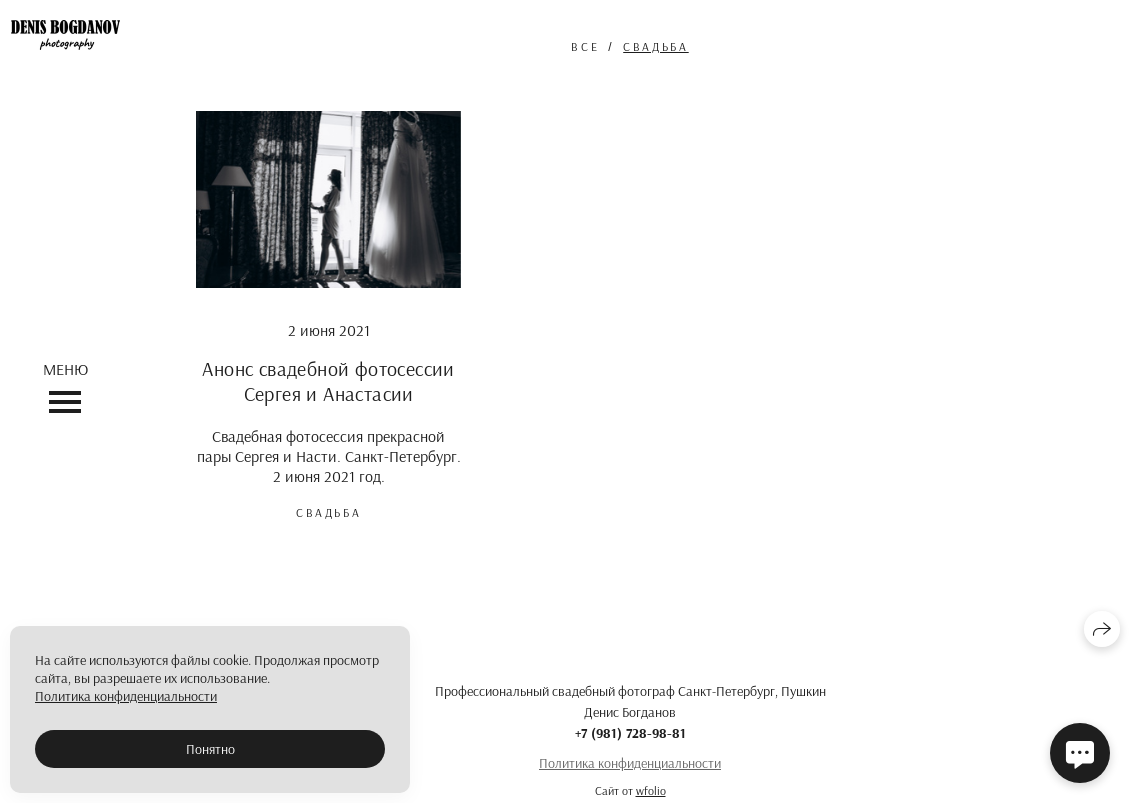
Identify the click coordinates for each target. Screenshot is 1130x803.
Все (585, 46)
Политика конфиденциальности (630, 763)
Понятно (210, 749)
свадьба (655, 46)
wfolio (651, 790)
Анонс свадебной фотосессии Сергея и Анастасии (328, 381)
